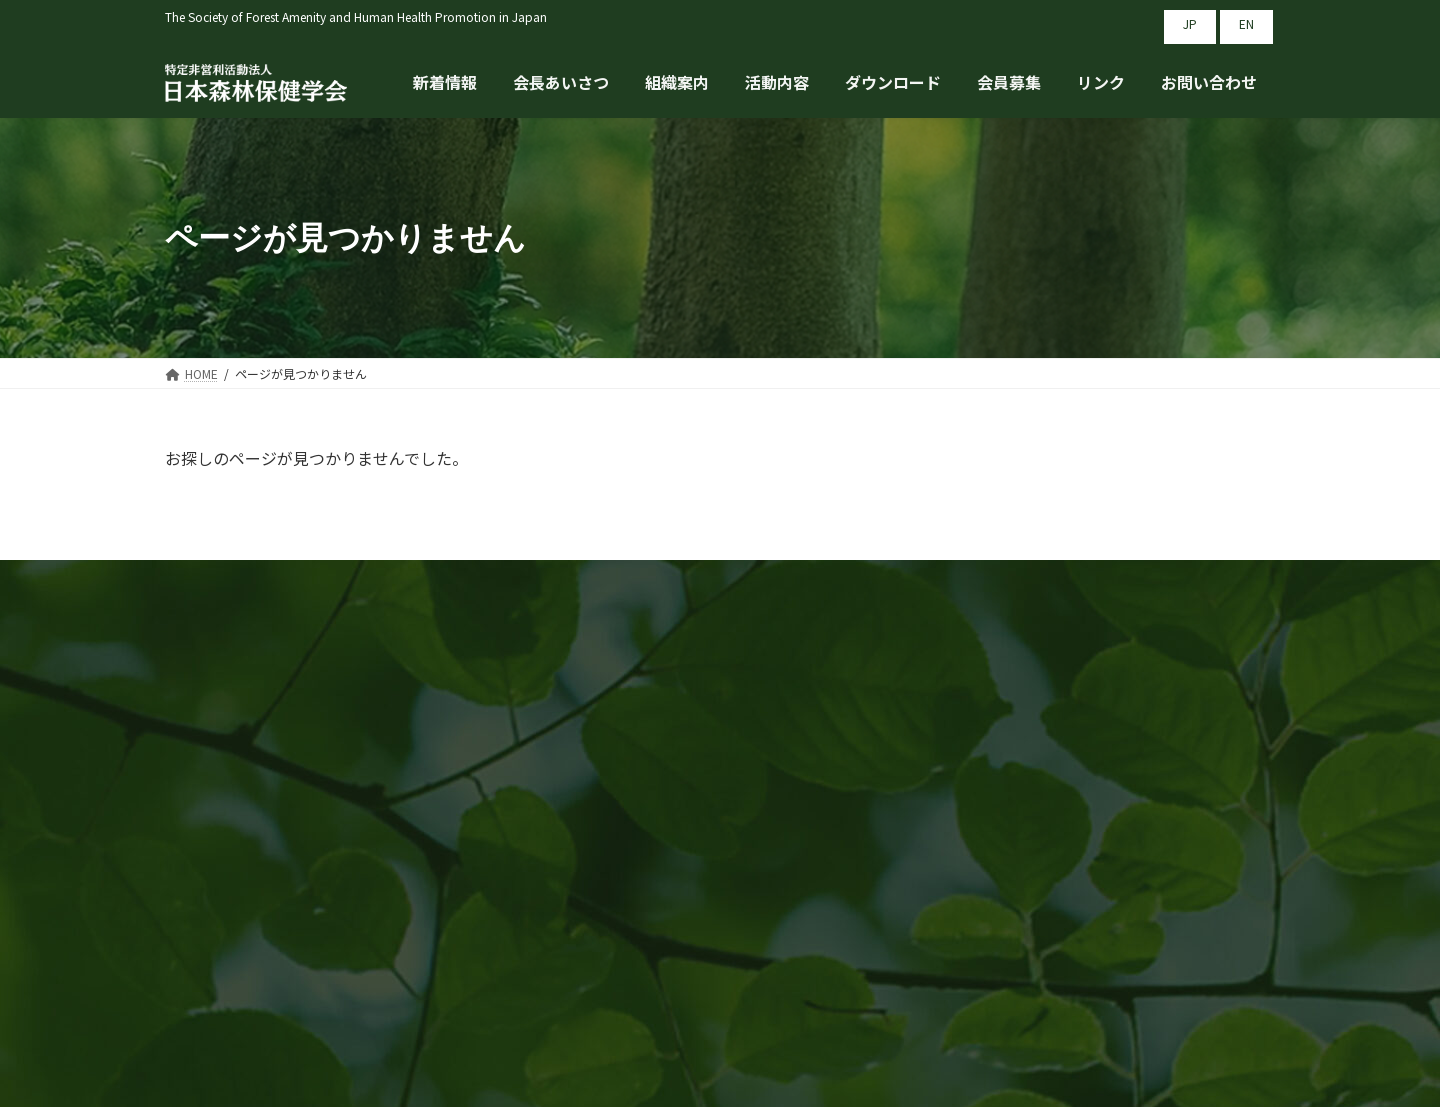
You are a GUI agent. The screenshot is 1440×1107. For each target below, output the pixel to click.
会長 (559, 851)
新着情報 (575, 812)
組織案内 (838, 773)
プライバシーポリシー (1148, 851)
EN (1246, 23)
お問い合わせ (1116, 812)
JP (1190, 23)
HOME (566, 773)
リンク (1092, 773)
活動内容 (838, 812)
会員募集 (838, 851)
